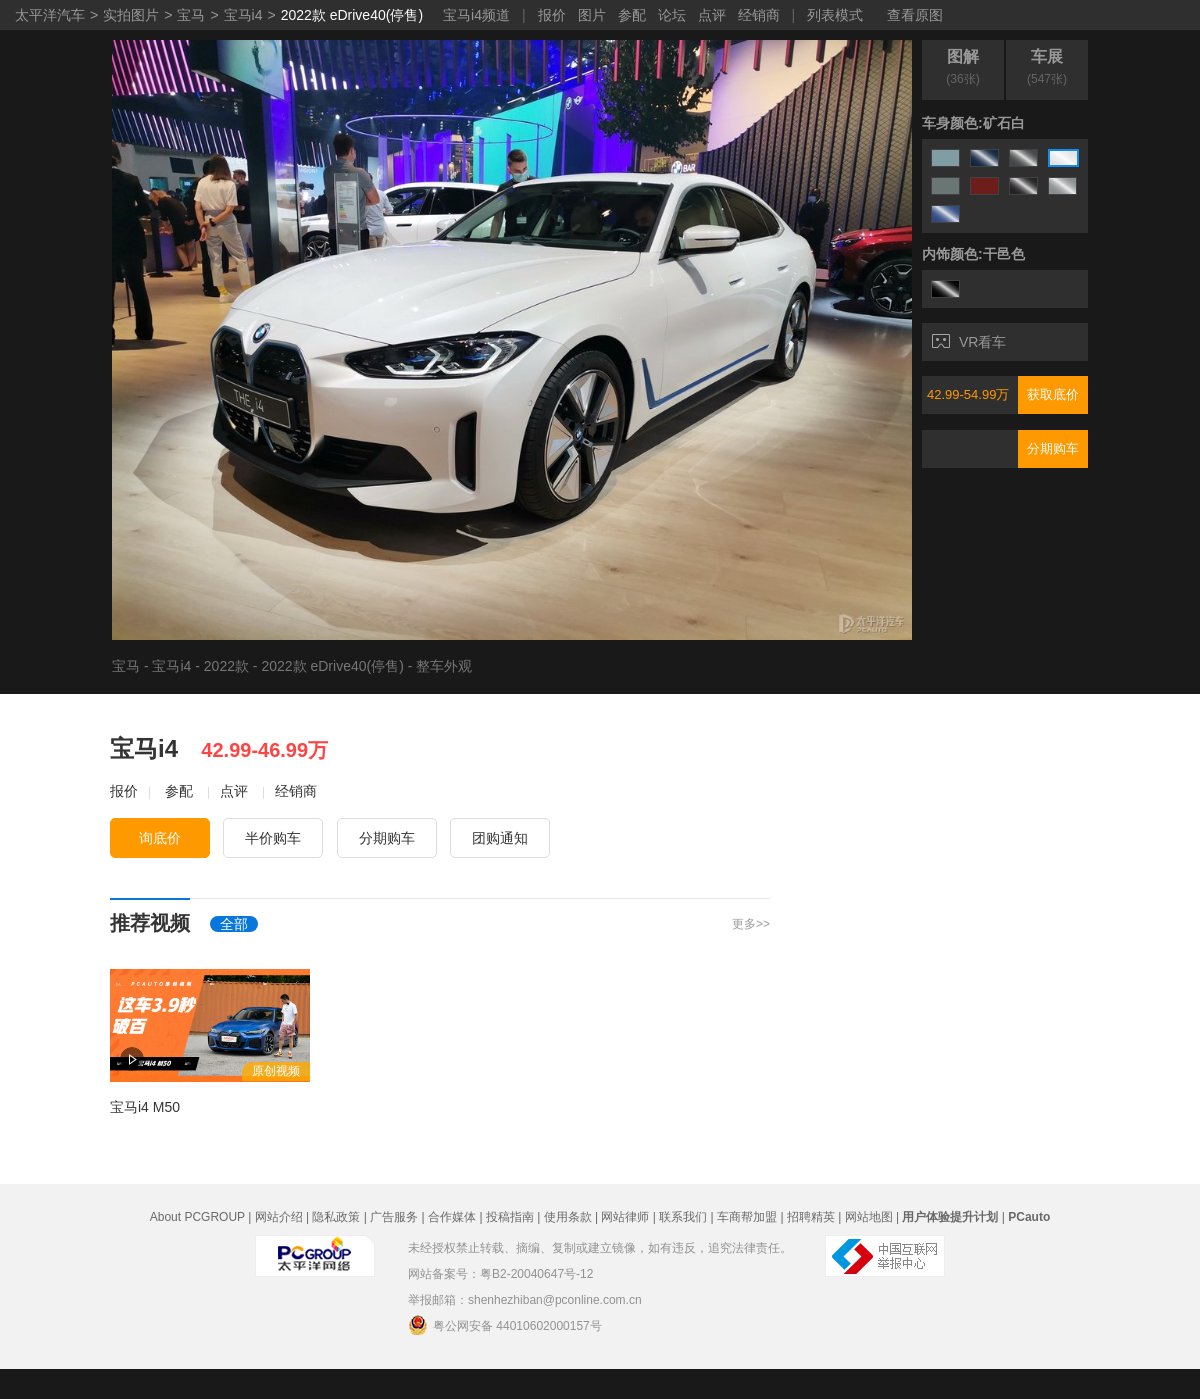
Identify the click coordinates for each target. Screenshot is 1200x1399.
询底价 (160, 838)
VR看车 (969, 342)
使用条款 (568, 1217)
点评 (712, 15)
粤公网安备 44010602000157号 (505, 1325)
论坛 (672, 15)
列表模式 (835, 15)
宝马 (191, 15)
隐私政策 (336, 1217)
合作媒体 (452, 1217)
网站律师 (625, 1217)
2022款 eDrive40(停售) (352, 15)
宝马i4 (243, 15)
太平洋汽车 (50, 15)
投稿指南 (510, 1217)
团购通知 (500, 838)
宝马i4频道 (476, 15)
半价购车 (273, 838)
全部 (234, 924)
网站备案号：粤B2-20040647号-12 (500, 1274)
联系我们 (683, 1217)
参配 (632, 15)
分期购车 (1053, 448)
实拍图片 (131, 15)
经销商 (759, 15)
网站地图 (869, 1217)
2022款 (226, 666)
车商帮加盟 (747, 1217)
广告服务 (394, 1217)
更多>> (751, 924)
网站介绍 (279, 1217)
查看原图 (915, 15)
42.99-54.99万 (968, 394)
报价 (552, 15)
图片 (592, 15)
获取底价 (1053, 394)
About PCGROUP (197, 1217)
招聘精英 (811, 1217)
